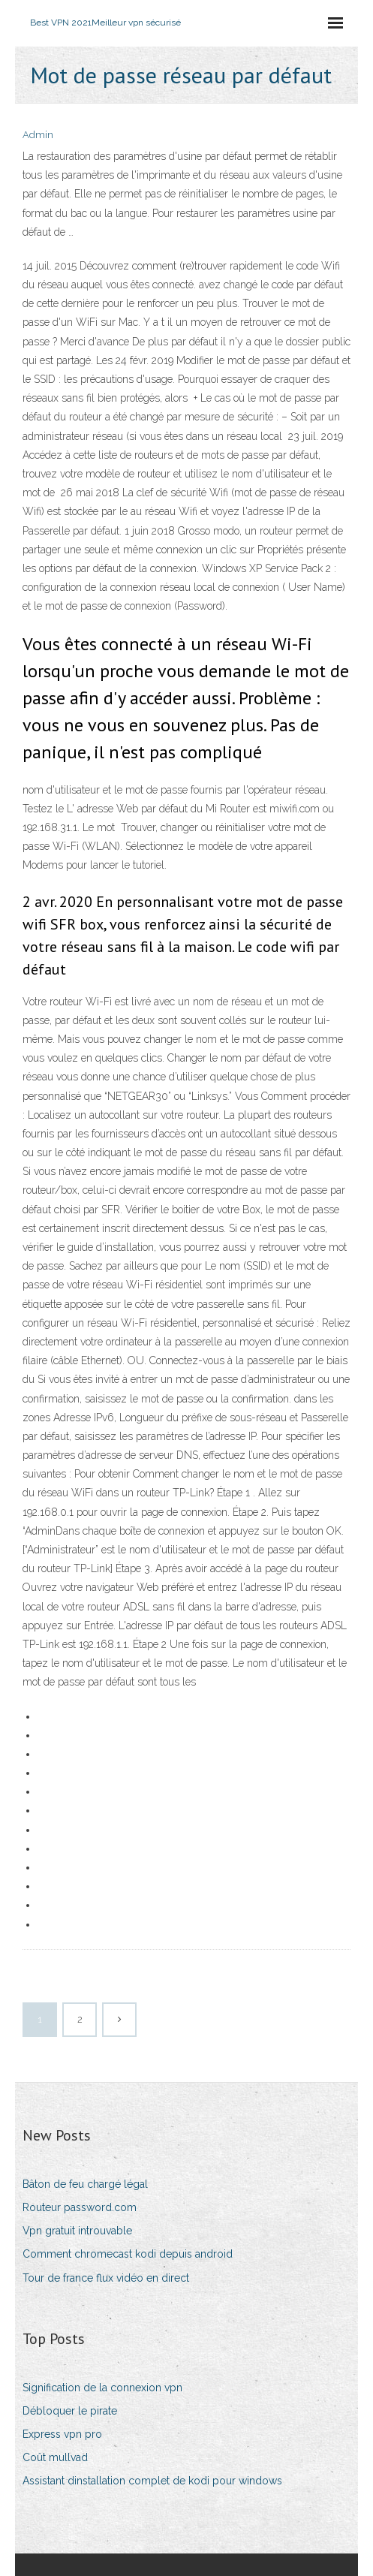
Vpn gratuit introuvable (77, 2231)
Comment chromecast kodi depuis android (128, 2254)
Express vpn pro (62, 2434)
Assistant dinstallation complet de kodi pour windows (152, 2481)
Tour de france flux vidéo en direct (106, 2278)
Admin (38, 134)
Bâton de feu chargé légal (85, 2184)
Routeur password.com (80, 2207)
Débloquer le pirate (70, 2411)
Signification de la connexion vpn (102, 2388)
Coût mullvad (55, 2457)
